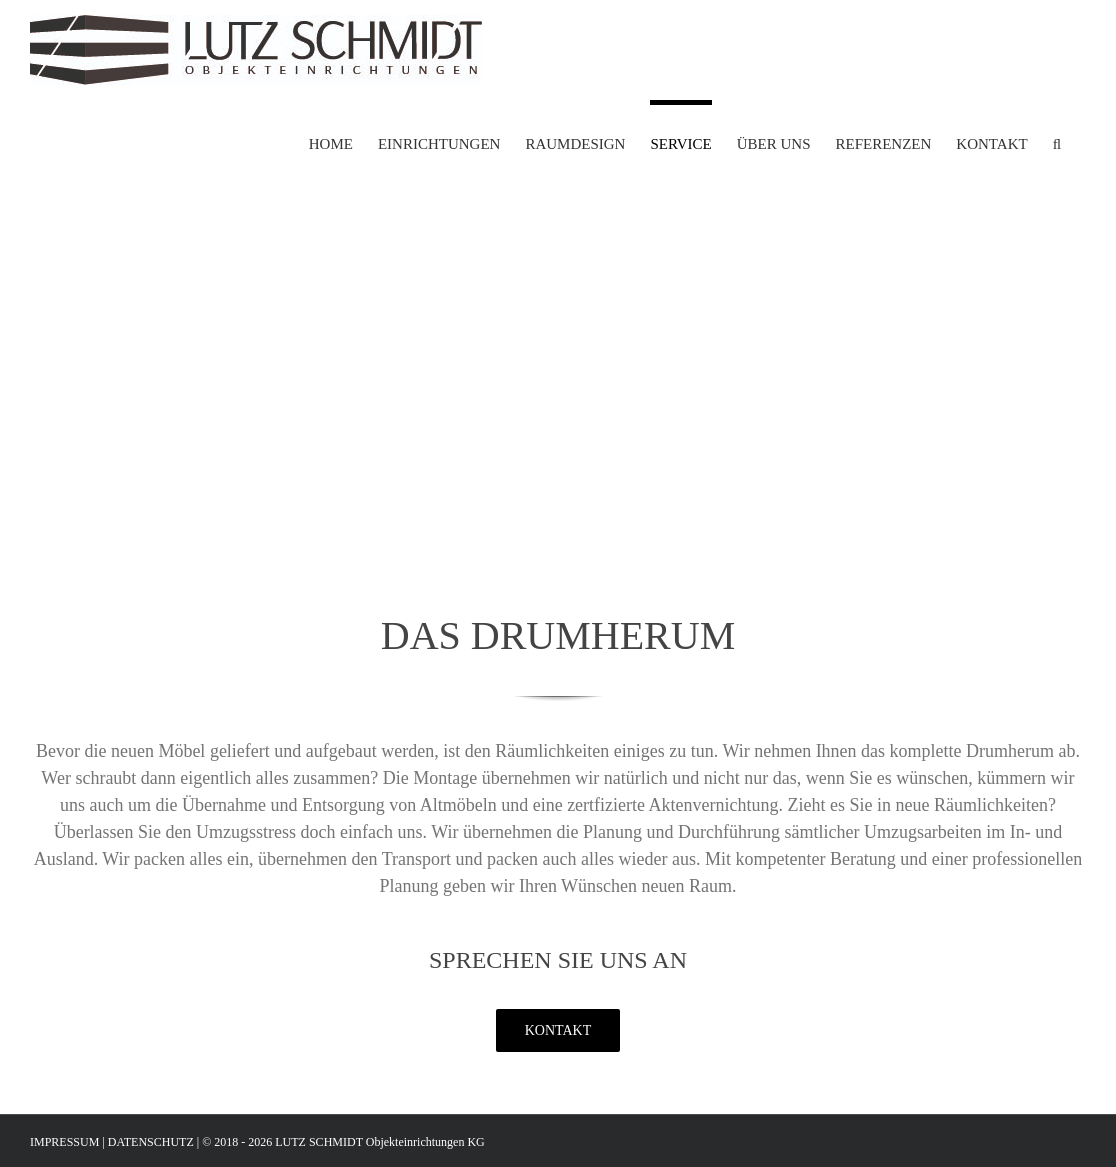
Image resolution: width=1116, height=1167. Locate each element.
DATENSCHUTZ (151, 1142)
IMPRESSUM (66, 1142)
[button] (1057, 142)
